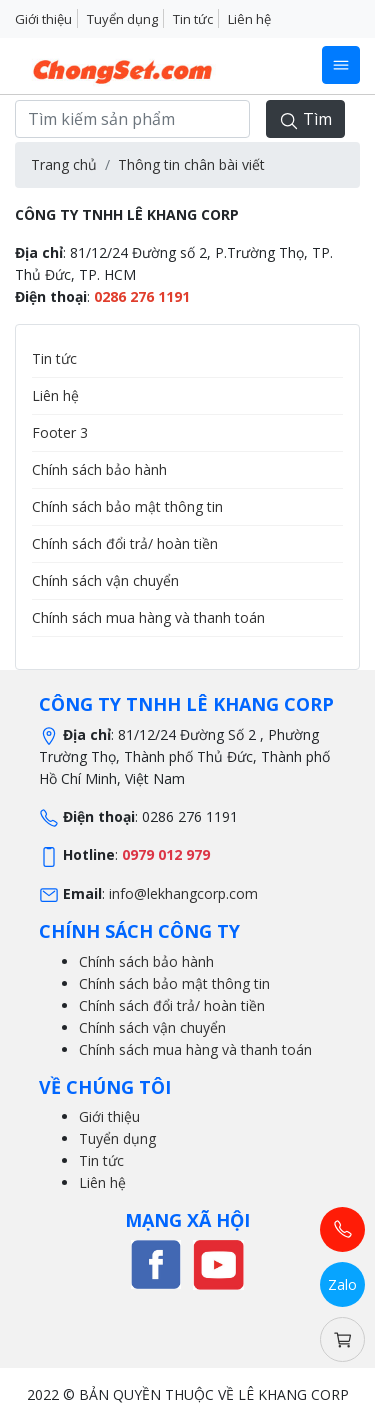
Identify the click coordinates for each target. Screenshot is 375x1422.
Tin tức (193, 19)
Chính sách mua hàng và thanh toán (148, 617)
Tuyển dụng (122, 19)
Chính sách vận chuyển (105, 580)
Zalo (342, 1284)
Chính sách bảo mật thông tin (127, 506)
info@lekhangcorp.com (183, 893)
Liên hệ (249, 19)
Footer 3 (60, 432)
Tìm (305, 119)
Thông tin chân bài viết (191, 164)
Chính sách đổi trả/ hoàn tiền (125, 543)
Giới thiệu (43, 19)
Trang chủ (64, 164)
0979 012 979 (166, 854)
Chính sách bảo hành (99, 469)
